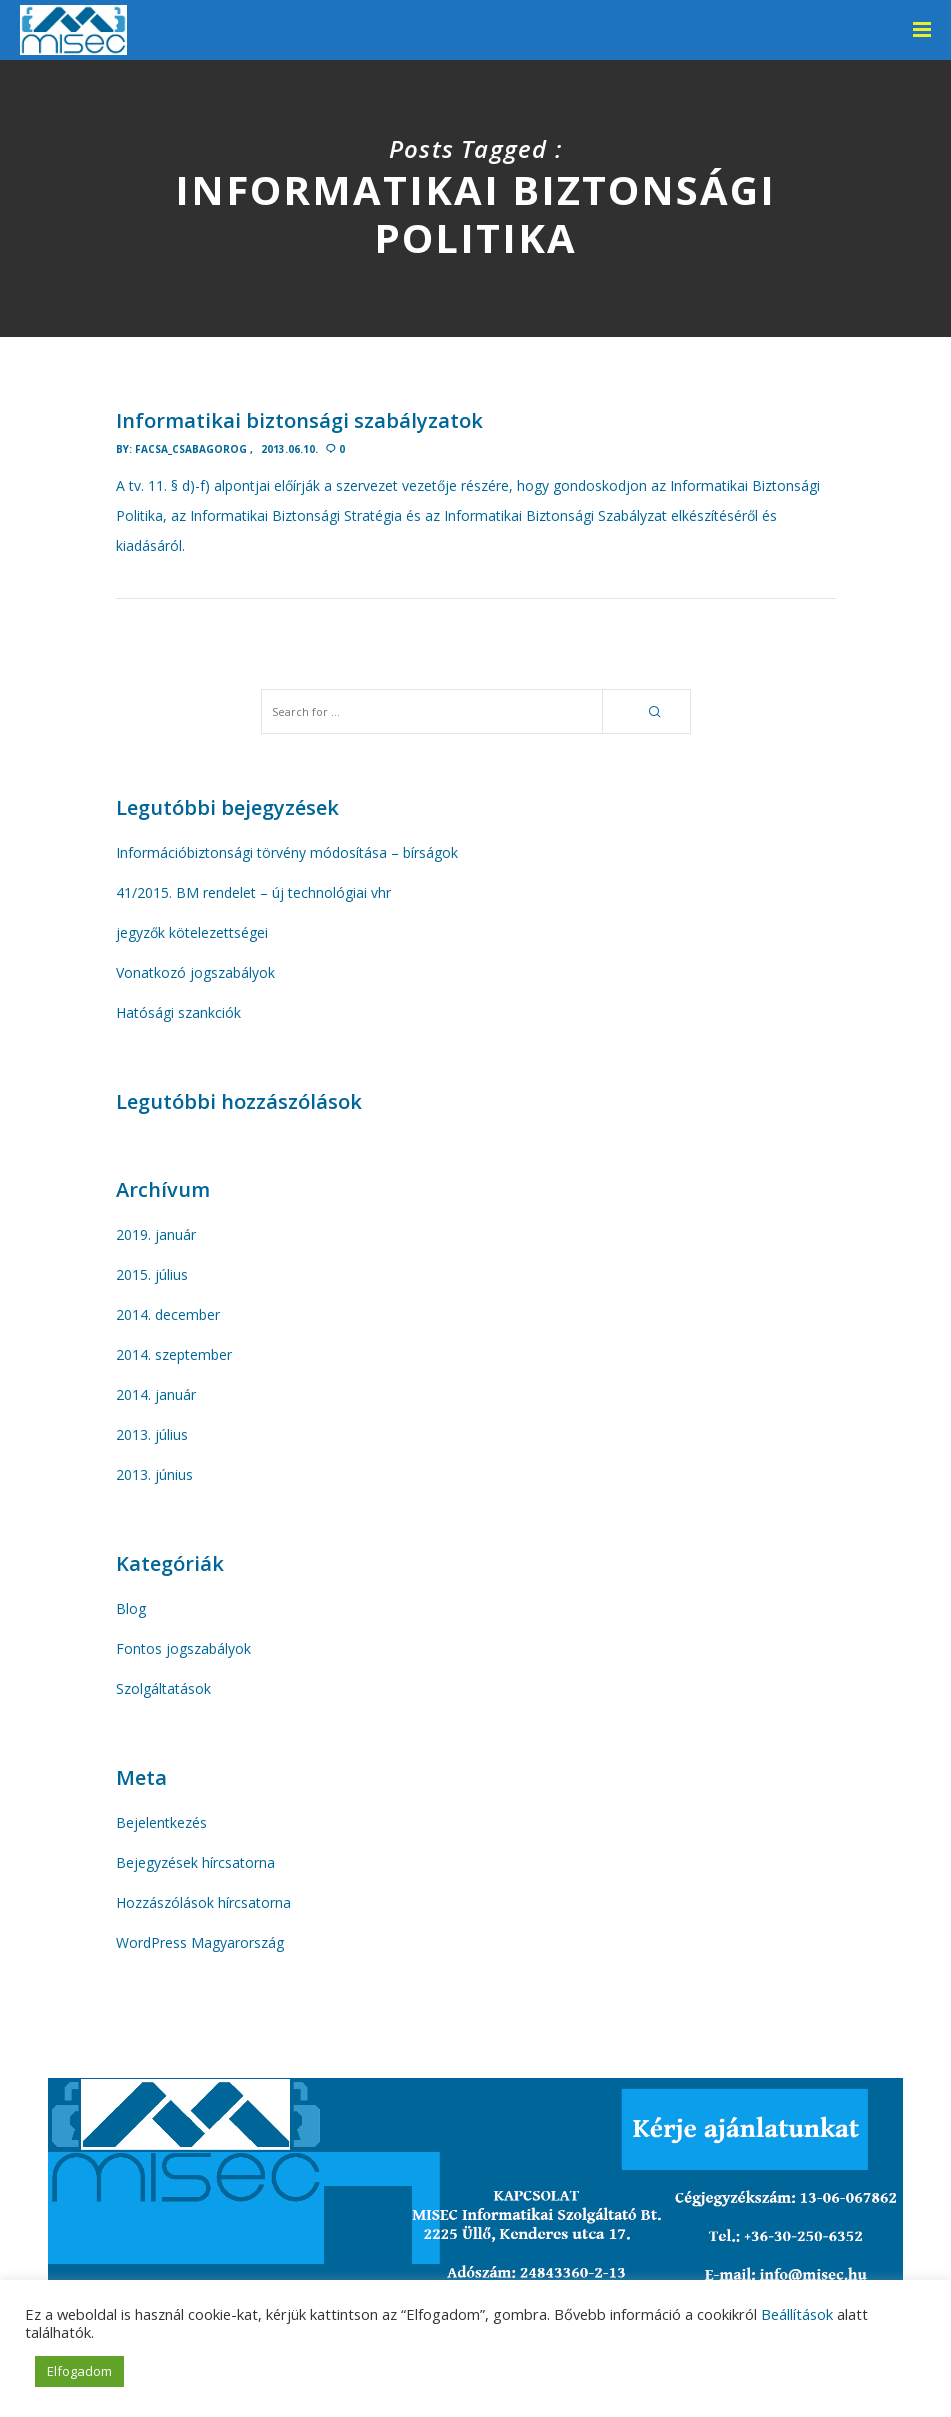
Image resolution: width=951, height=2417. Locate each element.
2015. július (152, 1274)
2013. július (152, 1434)
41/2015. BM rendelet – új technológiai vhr (253, 892)
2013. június (154, 1474)
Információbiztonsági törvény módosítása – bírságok (287, 852)
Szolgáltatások (163, 1688)
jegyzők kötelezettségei (192, 932)
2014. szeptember (174, 1354)
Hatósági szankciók (178, 1012)
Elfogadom (79, 2371)
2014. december (168, 1314)
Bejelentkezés (161, 1822)
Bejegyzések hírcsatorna (195, 1862)
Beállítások (797, 2314)
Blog (131, 1608)
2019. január (156, 1234)
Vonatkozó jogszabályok (195, 972)
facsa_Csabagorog (191, 449)
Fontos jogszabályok (183, 1648)
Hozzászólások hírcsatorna (203, 1902)
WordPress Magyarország (200, 1942)
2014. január (156, 1394)
